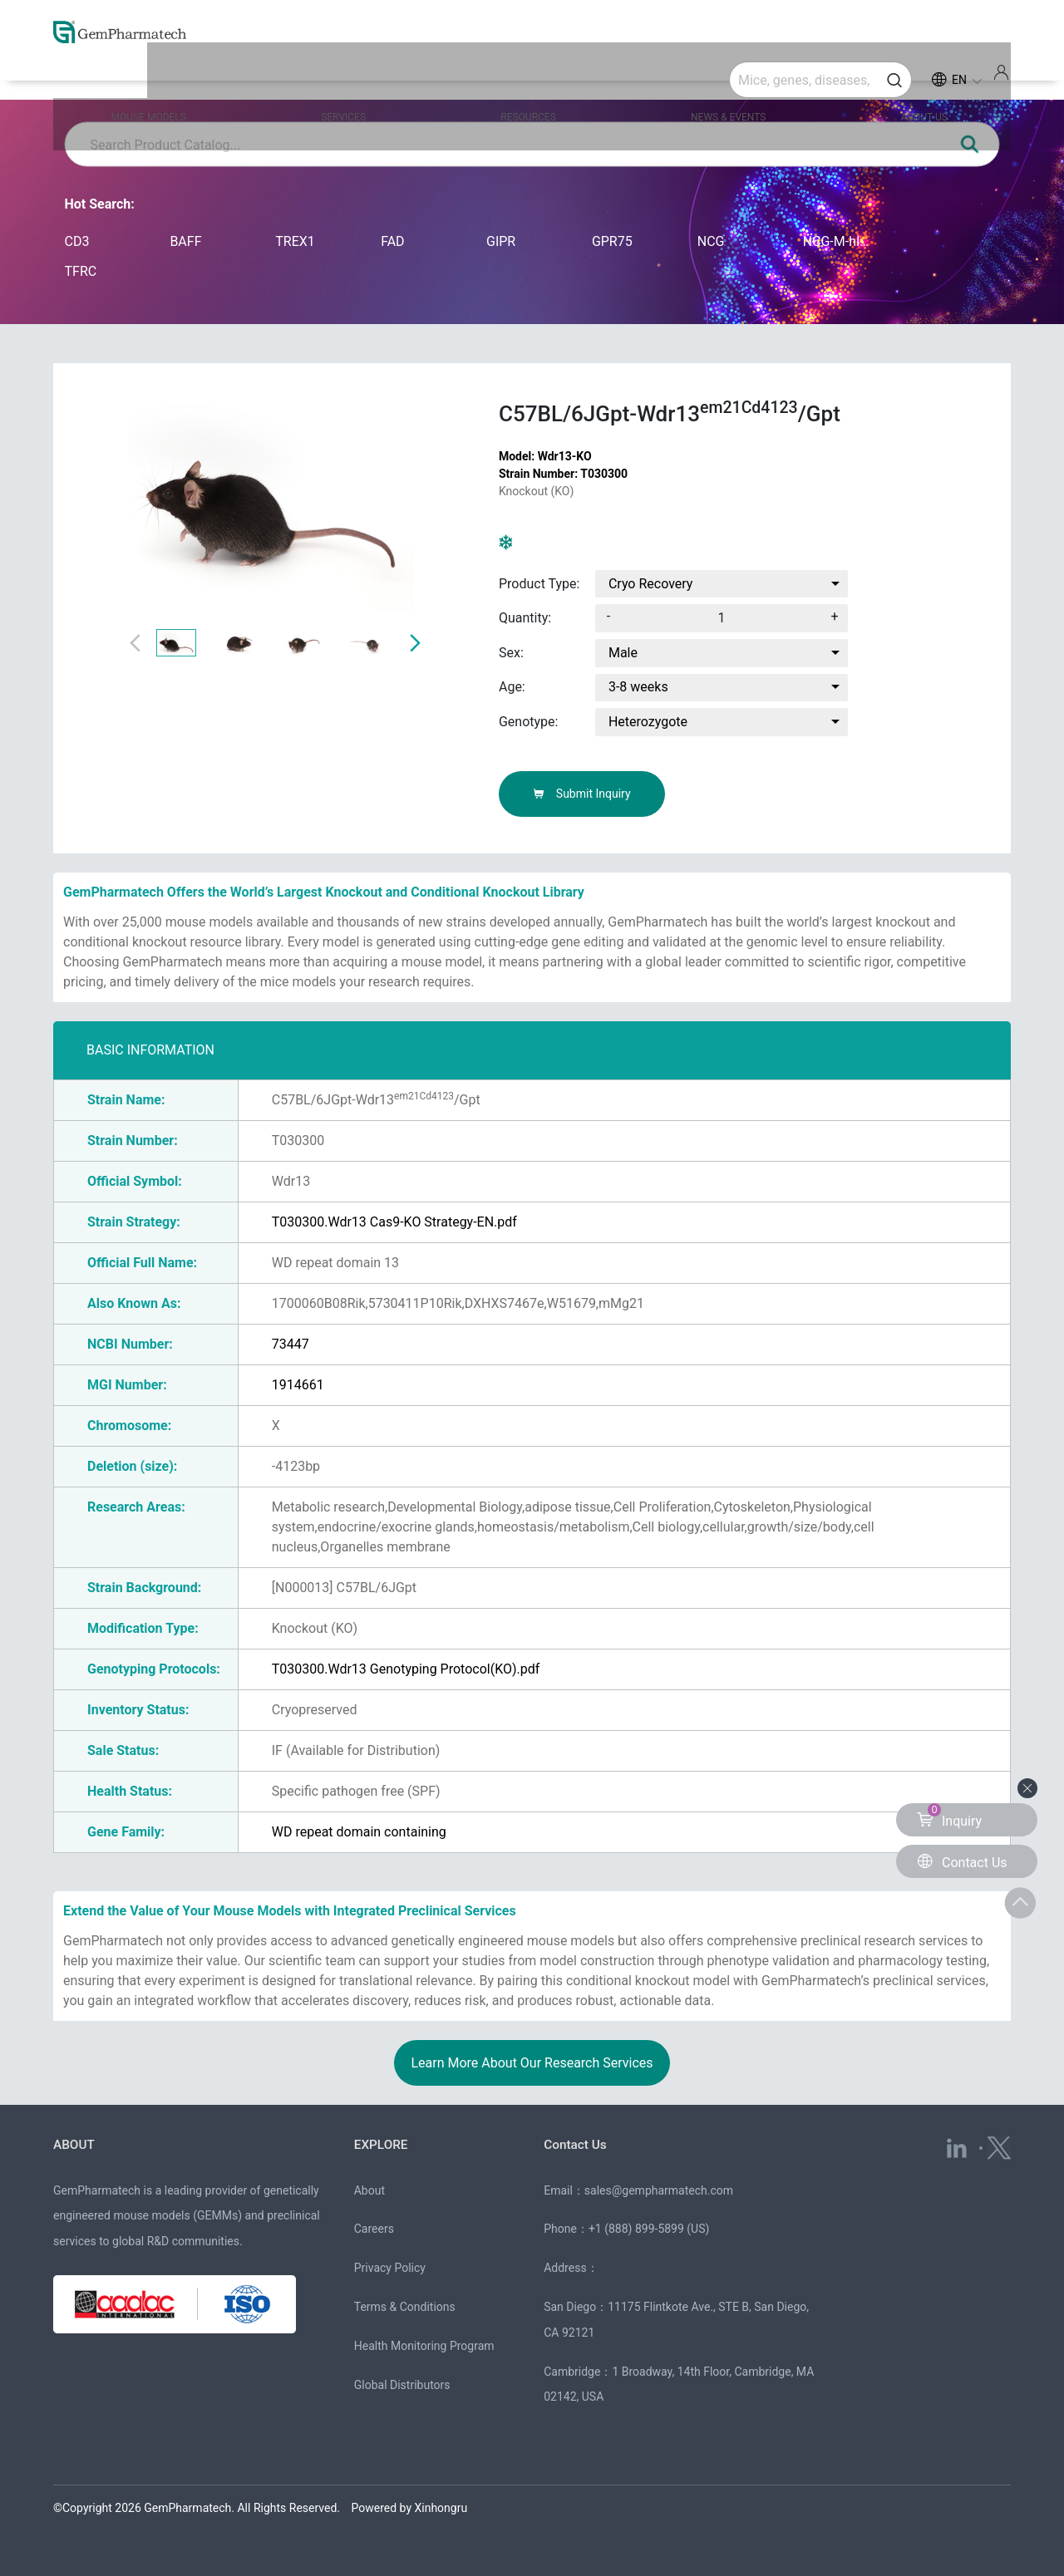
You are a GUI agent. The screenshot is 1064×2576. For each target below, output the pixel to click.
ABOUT (74, 2144)
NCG (711, 241)
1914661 (298, 1385)
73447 (290, 1344)
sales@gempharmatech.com (658, 2189)
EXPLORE (382, 2144)
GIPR (500, 241)
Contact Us (576, 2144)
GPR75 (612, 241)
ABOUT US (893, 76)
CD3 (77, 241)
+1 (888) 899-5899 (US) (649, 2228)
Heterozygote (647, 722)
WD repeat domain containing (359, 1832)
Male (623, 653)
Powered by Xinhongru (410, 2508)
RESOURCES (531, 76)
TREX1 (295, 241)
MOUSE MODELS (184, 76)
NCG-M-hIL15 (839, 241)
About (369, 2189)
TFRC (81, 271)
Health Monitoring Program (424, 2345)
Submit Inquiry (581, 793)
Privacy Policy (390, 2267)
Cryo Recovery (650, 584)
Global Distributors (402, 2384)
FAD (392, 241)
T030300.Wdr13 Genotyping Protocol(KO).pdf (406, 1669)
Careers (374, 2228)
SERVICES (363, 76)
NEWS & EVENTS (714, 76)
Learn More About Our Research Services (532, 2063)
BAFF (185, 241)
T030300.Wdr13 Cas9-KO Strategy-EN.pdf (394, 1222)
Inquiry (949, 1816)
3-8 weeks (638, 688)
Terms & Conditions (405, 2306)
